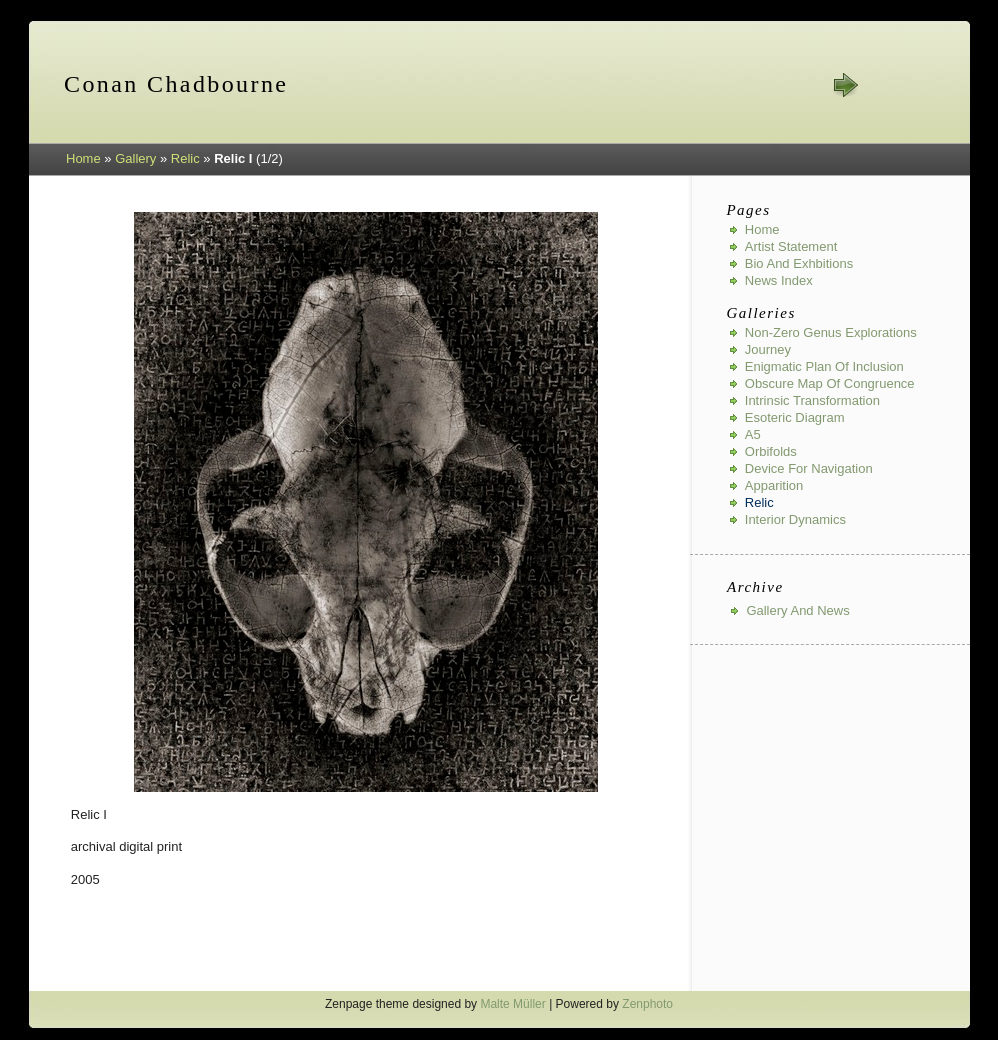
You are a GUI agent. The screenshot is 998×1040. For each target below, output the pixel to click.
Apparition (774, 485)
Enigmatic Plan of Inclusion (824, 366)
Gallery (135, 158)
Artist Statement (791, 246)
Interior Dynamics (795, 519)
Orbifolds (771, 451)
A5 (753, 434)
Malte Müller (512, 1004)
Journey (768, 349)
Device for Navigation (809, 468)
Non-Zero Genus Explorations (831, 332)
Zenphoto (647, 1004)
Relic (185, 158)
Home (83, 158)
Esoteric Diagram (795, 417)
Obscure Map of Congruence (830, 383)
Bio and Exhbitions (799, 263)
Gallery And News (797, 610)
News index (779, 280)
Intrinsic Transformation (812, 400)
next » (845, 85)
